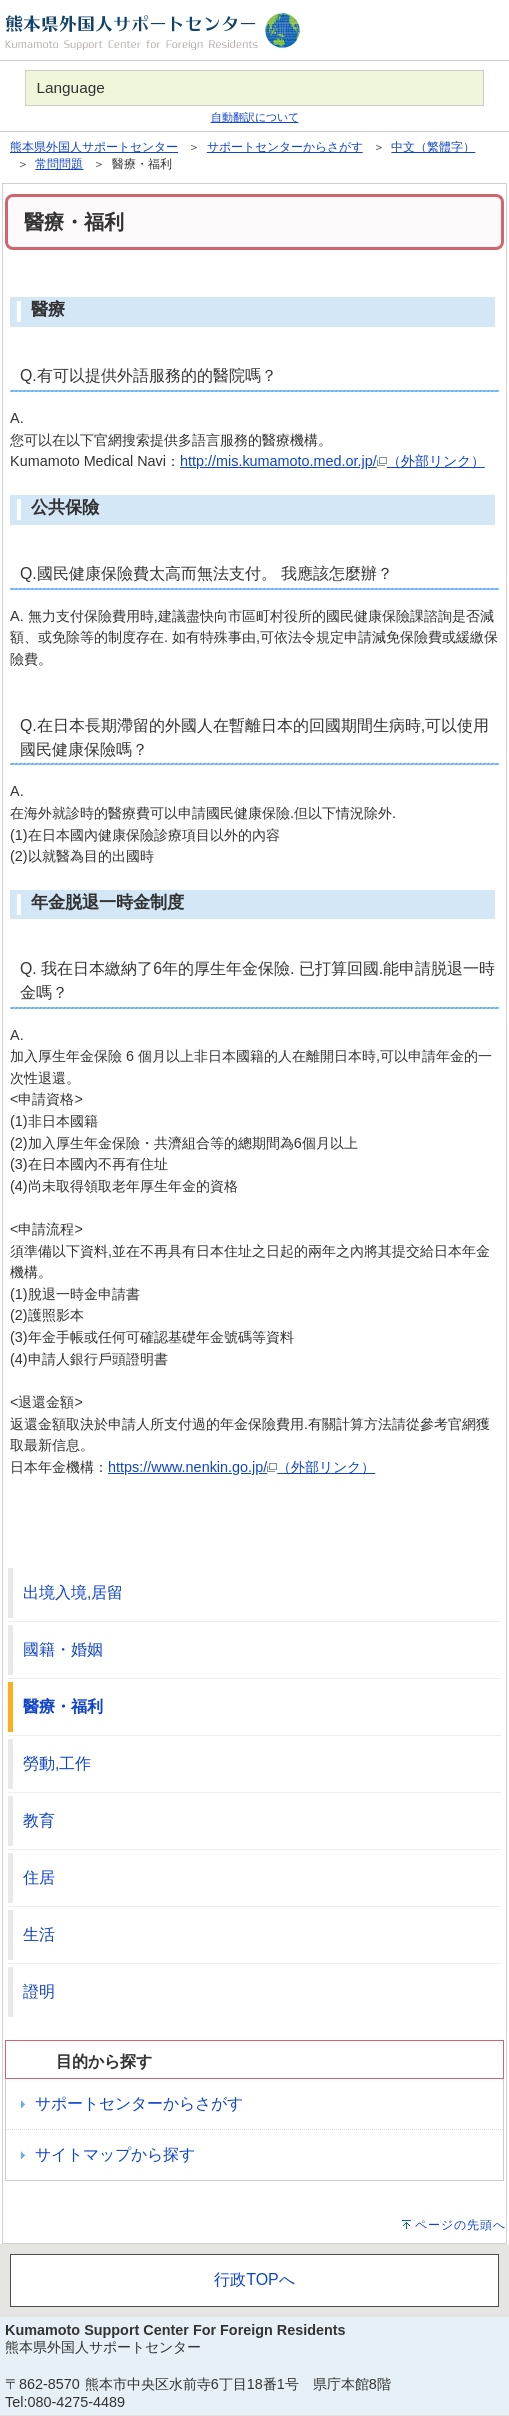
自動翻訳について (255, 117)
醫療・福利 (63, 1706)
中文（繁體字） (433, 147)
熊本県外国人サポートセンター (94, 147)
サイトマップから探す (115, 2154)
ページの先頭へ (460, 2225)
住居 (39, 1877)
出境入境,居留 (73, 1592)
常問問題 (59, 164)
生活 (39, 1934)
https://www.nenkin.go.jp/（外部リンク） (241, 1467)
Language (70, 87)
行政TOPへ (254, 2279)
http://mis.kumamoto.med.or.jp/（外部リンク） (332, 461)
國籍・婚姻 (63, 1649)
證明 (39, 1991)
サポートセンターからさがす (285, 147)
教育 (39, 1820)
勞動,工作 (57, 1763)
